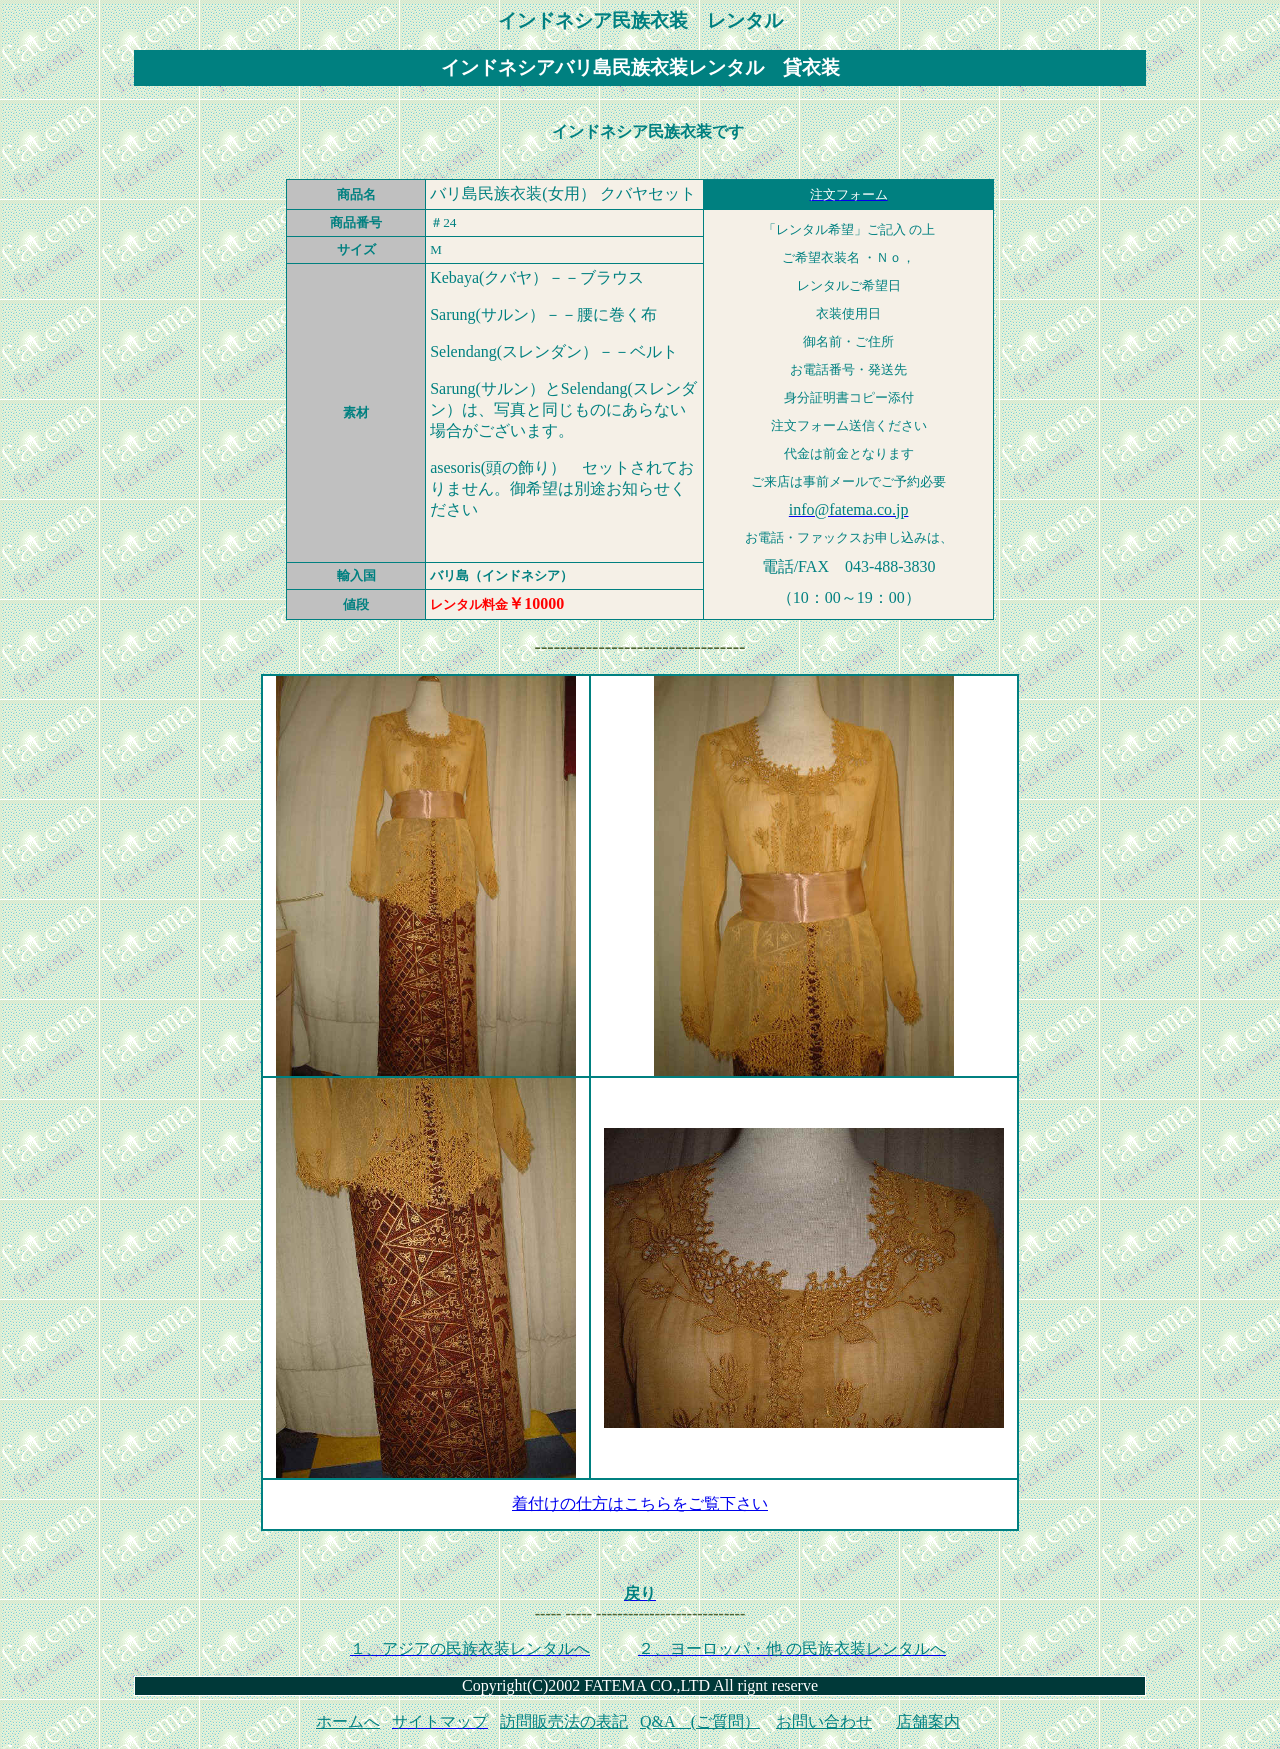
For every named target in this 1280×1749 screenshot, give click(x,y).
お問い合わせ (824, 1721)
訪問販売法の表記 (564, 1721)
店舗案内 (928, 1721)
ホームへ (348, 1721)
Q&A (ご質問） (700, 1721)
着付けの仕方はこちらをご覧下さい (640, 1503)
